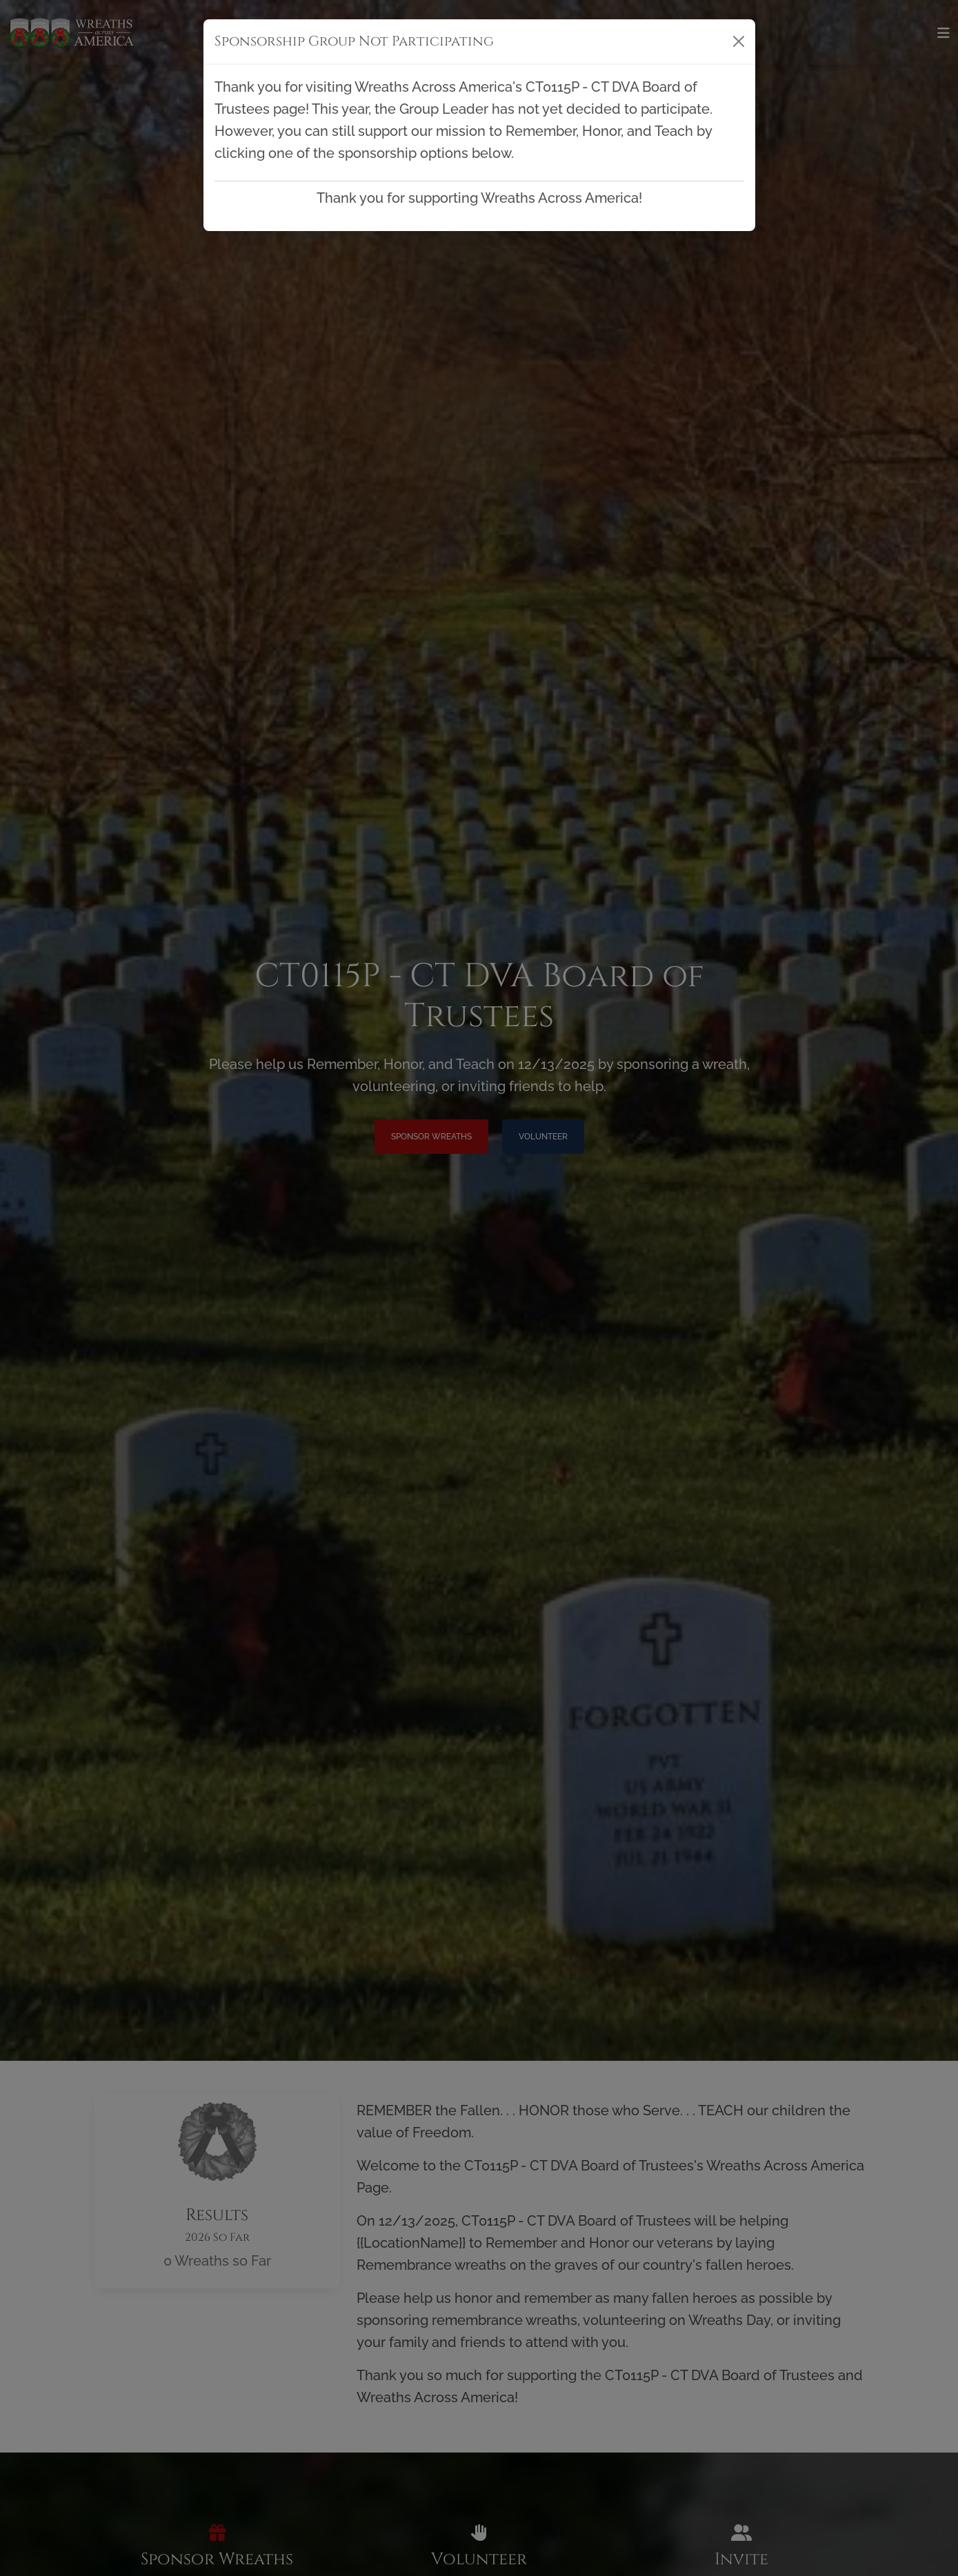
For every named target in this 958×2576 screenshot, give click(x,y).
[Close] (739, 41)
